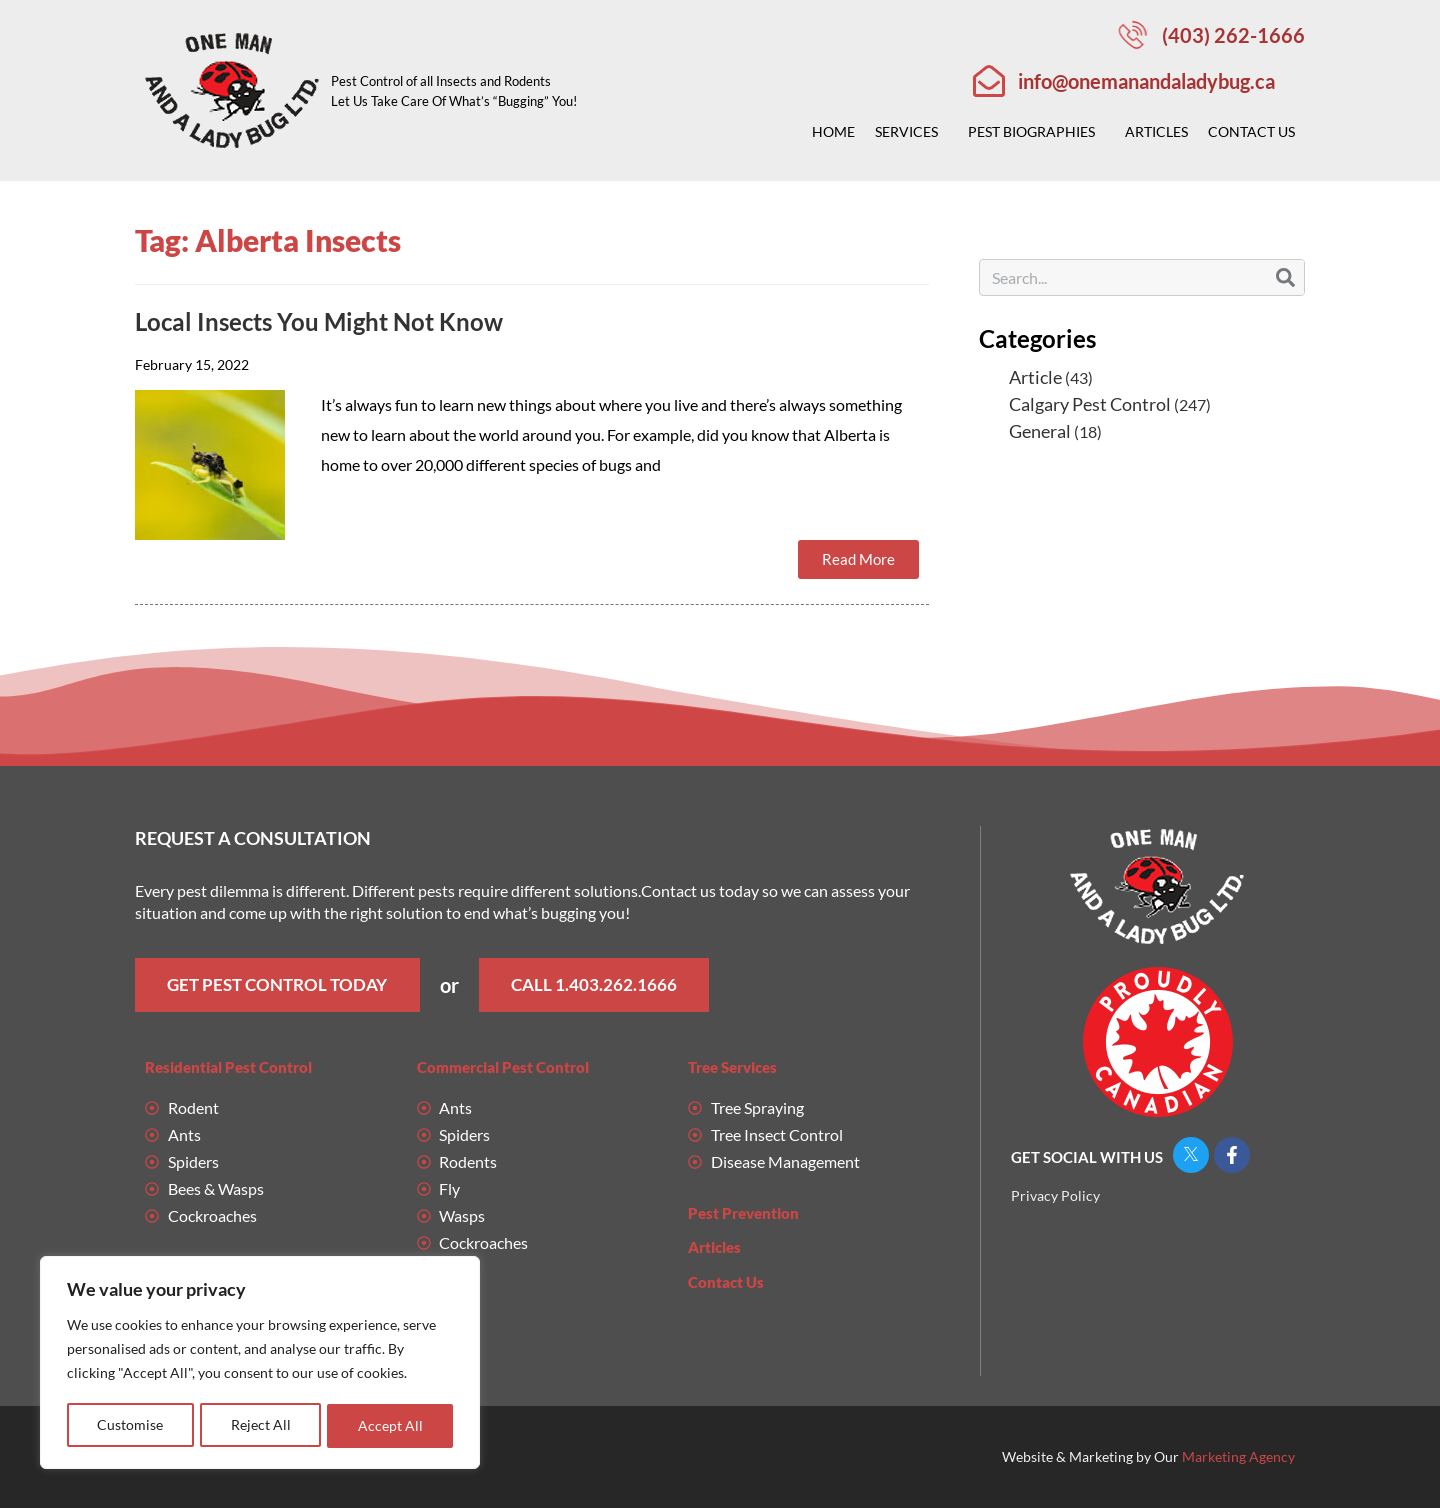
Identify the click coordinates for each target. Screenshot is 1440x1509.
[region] (260, 1364)
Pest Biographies (1036, 132)
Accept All (390, 1425)
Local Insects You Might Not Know (319, 321)
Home (833, 131)
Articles (1156, 131)
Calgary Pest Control (1090, 404)
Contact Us (1256, 132)
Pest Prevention (743, 1214)
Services (911, 132)
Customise (130, 1425)
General (1040, 431)
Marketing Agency (1238, 1457)
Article (1035, 377)
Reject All (261, 1425)
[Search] (1285, 277)
